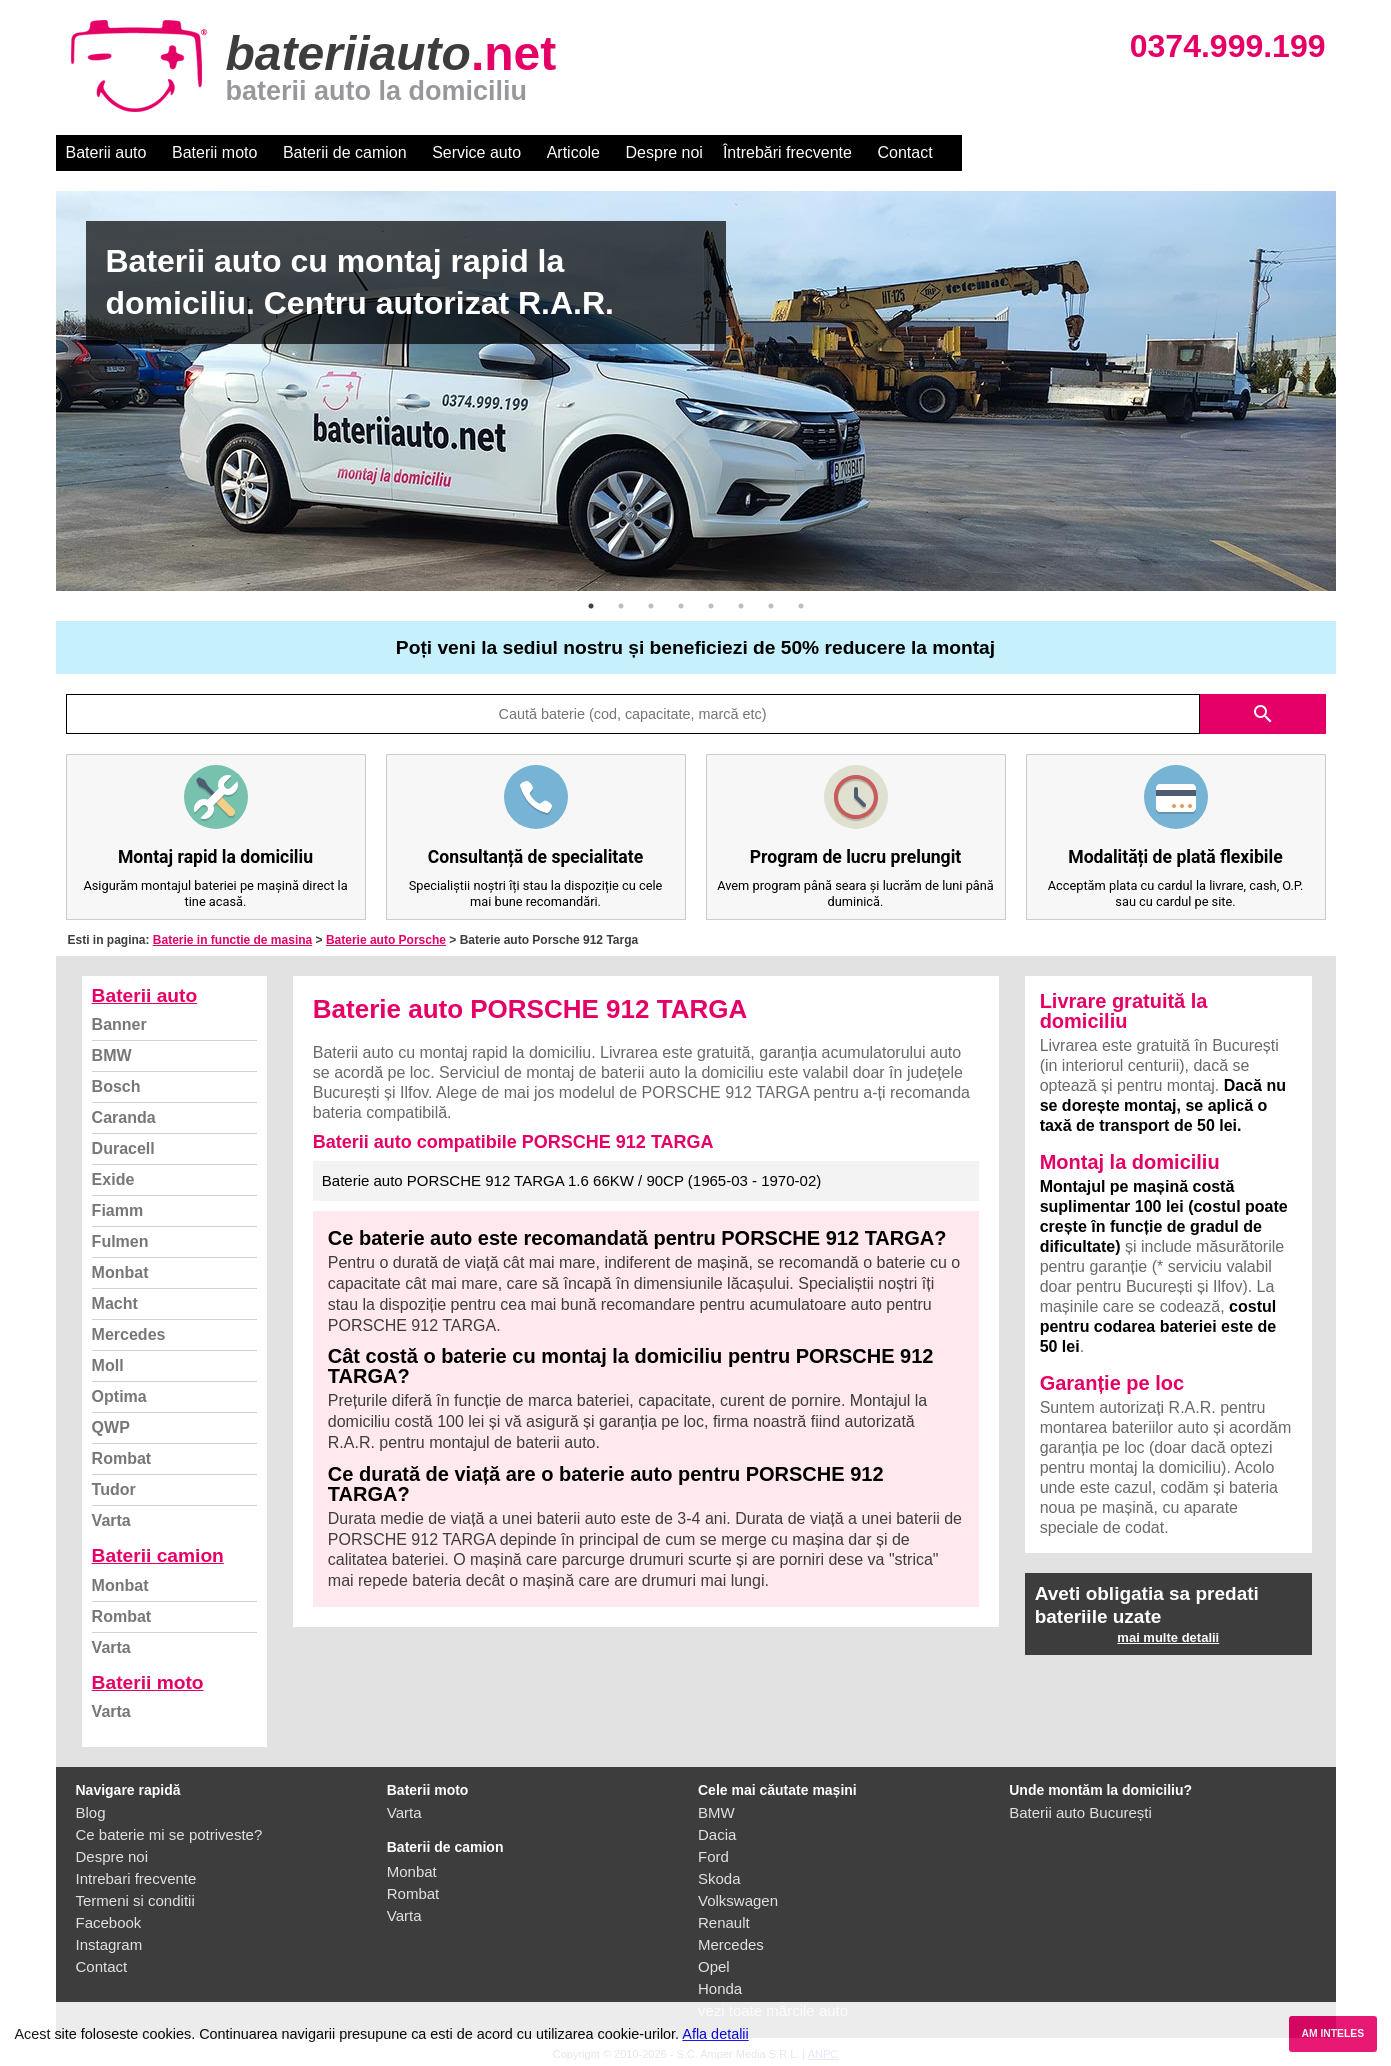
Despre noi (664, 152)
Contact (904, 152)
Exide (113, 1179)
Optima (119, 1396)
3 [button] (651, 606)
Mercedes (129, 1334)
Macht (115, 1303)
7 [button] (771, 606)
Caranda (124, 1117)
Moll (108, 1365)
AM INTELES (1332, 2033)
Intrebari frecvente (136, 1878)
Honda (720, 1988)
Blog (91, 1812)
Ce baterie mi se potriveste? (169, 1834)
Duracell (123, 1148)
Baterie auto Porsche (386, 940)
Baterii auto (106, 152)
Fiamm (118, 1210)
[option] (696, 391)
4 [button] (681, 606)
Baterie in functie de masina (232, 940)
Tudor (114, 1489)
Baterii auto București (1080, 1812)
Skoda (719, 1878)
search (1263, 714)
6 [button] (741, 606)
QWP (111, 1427)
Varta (111, 1520)
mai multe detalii (1168, 1637)
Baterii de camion (345, 152)
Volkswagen (738, 1900)
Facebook (109, 1922)
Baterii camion (158, 1555)
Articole (573, 152)
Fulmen (120, 1241)
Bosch (116, 1086)
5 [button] (711, 606)
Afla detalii (715, 2034)
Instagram (109, 1944)
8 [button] (801, 606)
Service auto (476, 152)
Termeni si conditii (135, 1900)
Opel (714, 1966)
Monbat (120, 1272)
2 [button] (621, 606)
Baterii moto (214, 152)
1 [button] (591, 606)
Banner (119, 1024)
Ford (713, 1856)
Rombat (122, 1458)
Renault (724, 1922)
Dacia (717, 1834)
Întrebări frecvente (787, 152)
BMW (112, 1055)
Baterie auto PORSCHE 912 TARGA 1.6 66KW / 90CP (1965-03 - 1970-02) (571, 1180)
